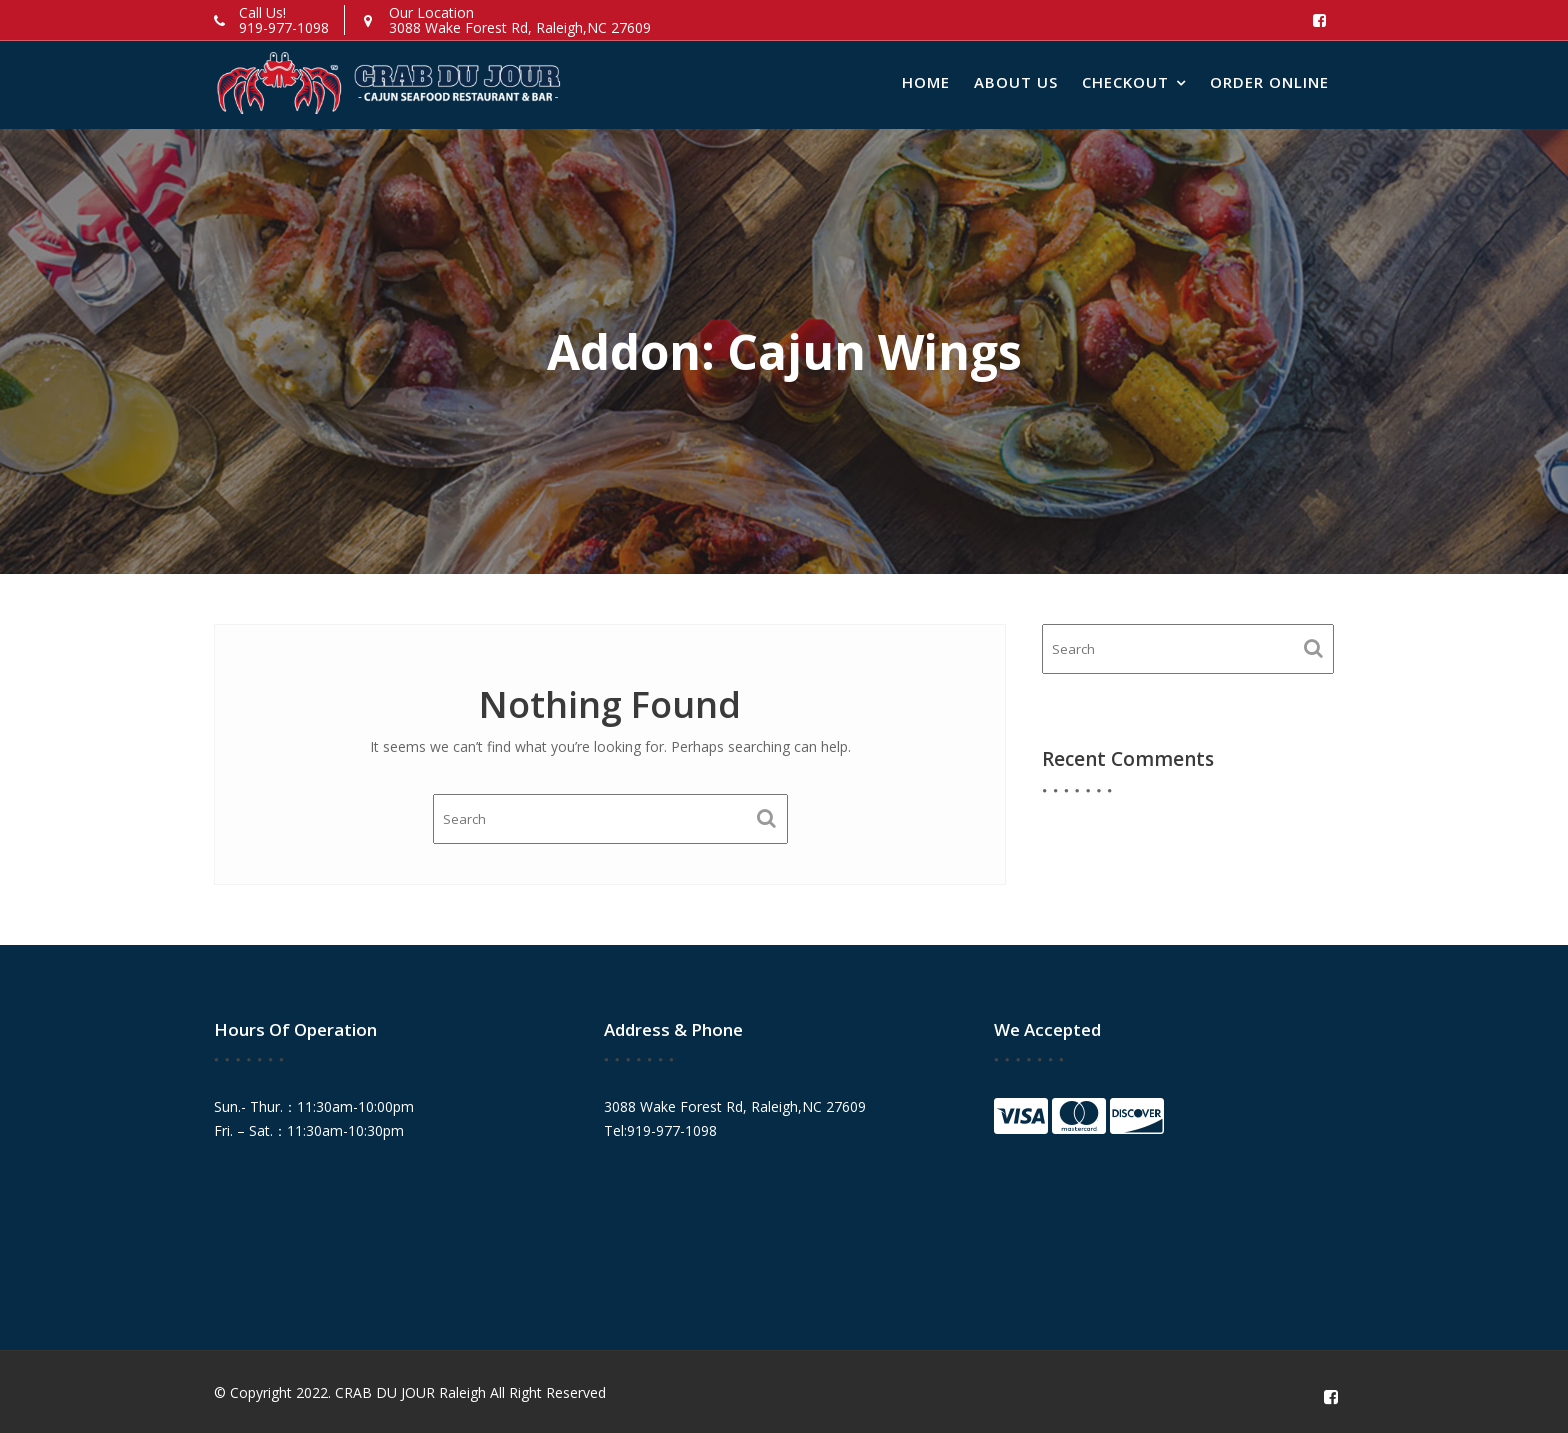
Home (926, 82)
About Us (1016, 82)
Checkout (1125, 82)
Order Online (1269, 82)
